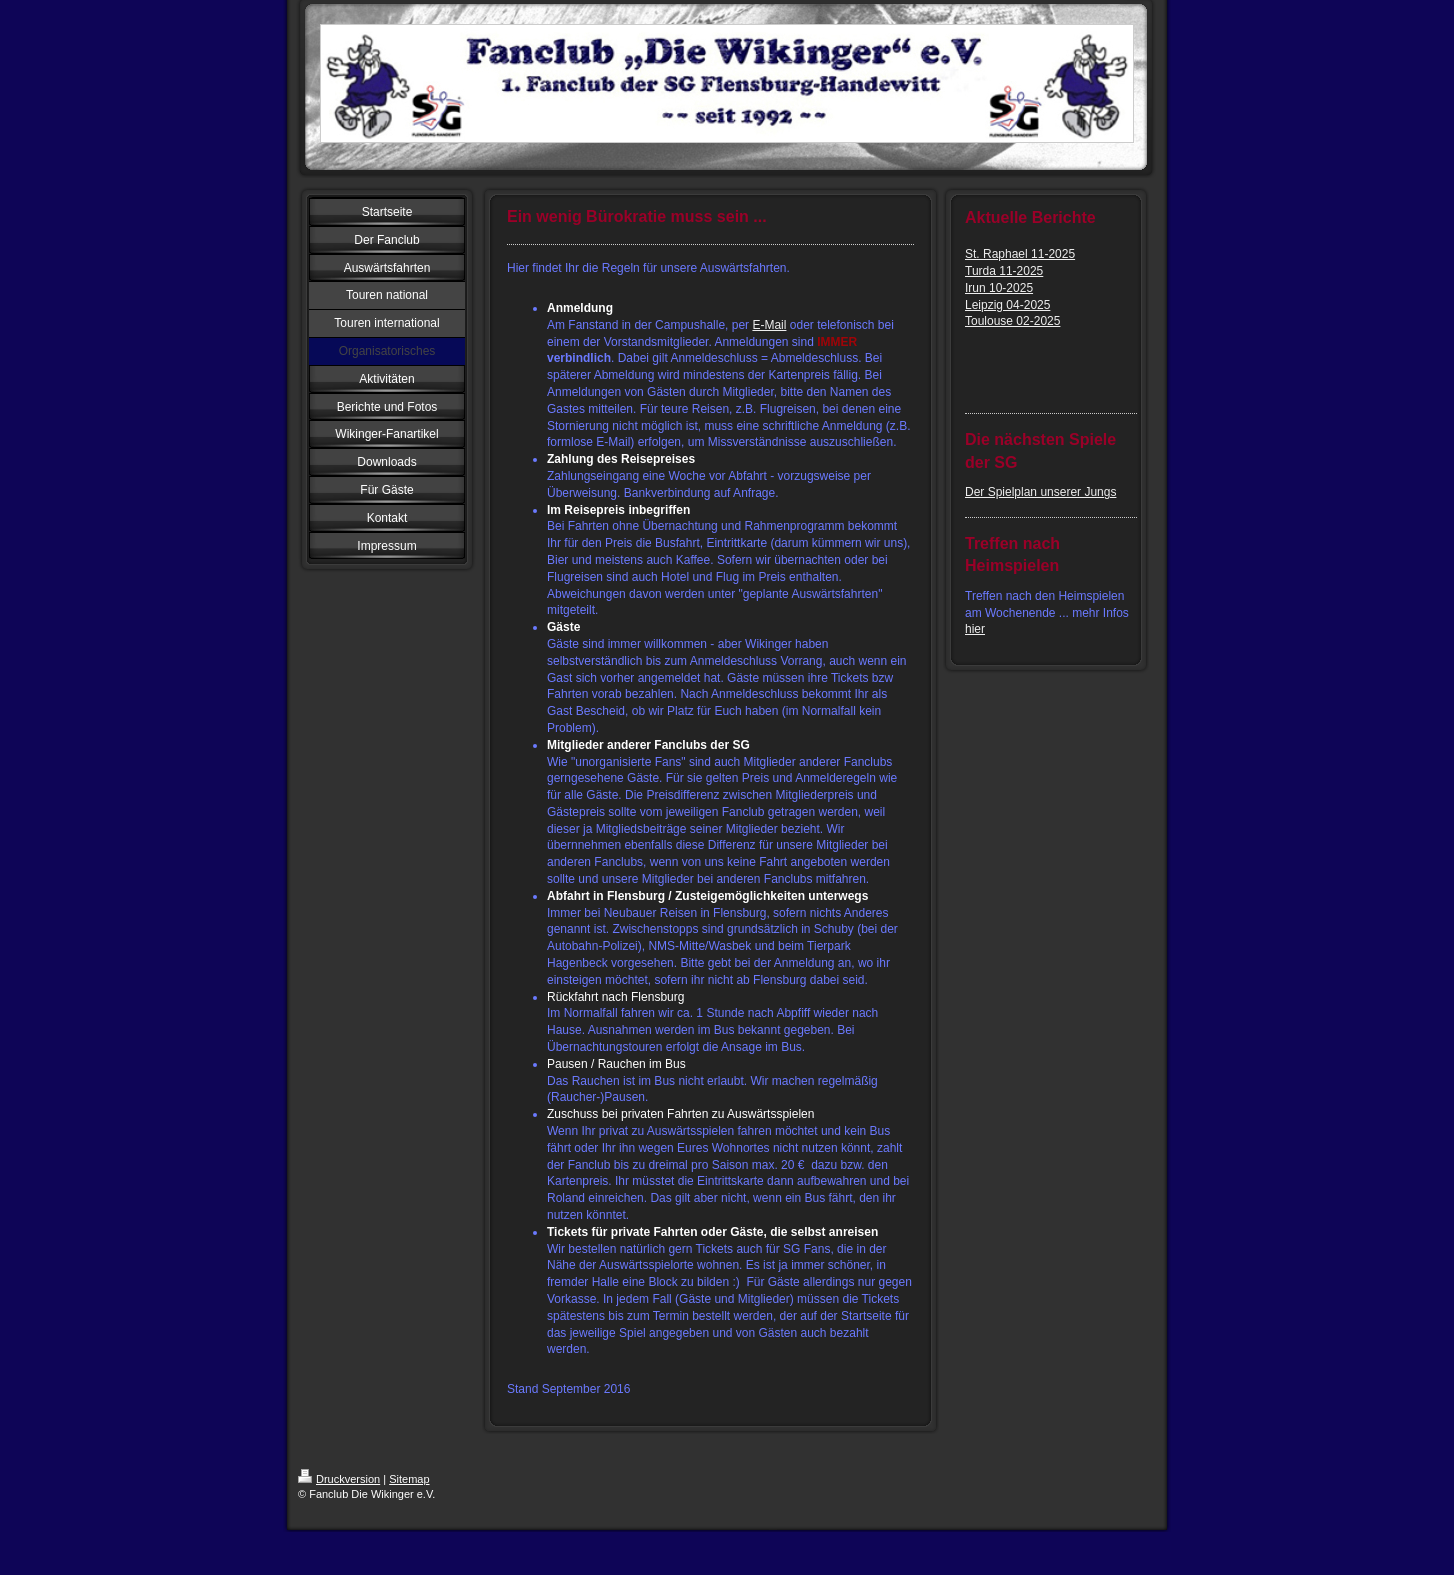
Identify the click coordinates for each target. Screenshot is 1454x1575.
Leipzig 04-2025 (1007, 305)
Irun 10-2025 (999, 288)
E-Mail (769, 325)
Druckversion (339, 1479)
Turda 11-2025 (1004, 271)
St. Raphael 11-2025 (1020, 254)
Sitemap (409, 1479)
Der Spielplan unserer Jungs (1040, 492)
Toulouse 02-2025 (1012, 321)
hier (975, 629)
